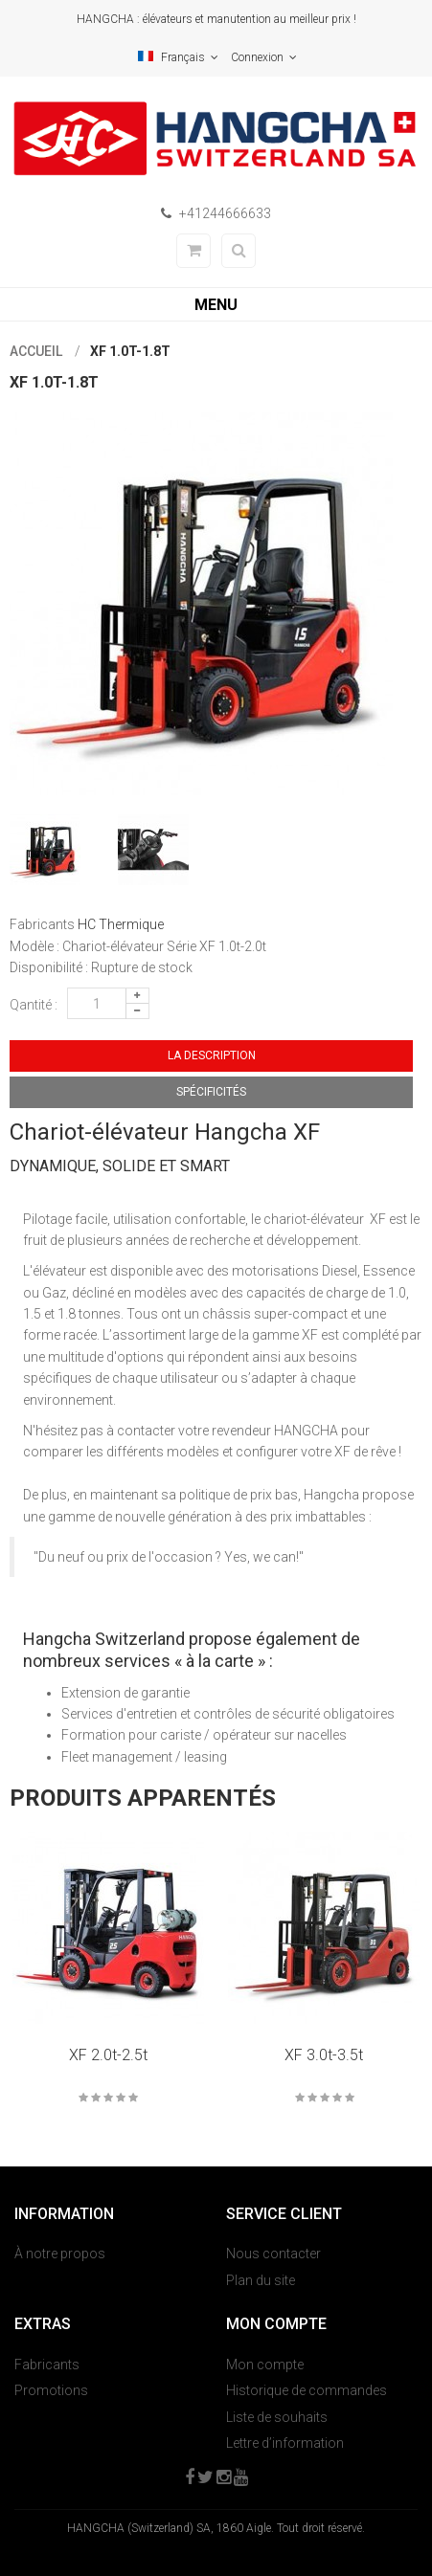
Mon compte (265, 2364)
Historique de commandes (306, 2390)
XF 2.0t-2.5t (108, 2055)
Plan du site (260, 2280)
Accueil (36, 351)
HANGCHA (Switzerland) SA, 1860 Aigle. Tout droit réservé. (216, 2528)
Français (178, 57)
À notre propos (59, 2253)
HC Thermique (121, 924)
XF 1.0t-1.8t (130, 351)
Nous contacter (273, 2253)
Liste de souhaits (277, 2417)
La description (212, 1055)
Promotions (51, 2390)
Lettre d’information (285, 2443)
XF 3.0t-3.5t (323, 2055)
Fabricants (47, 2364)
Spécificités (211, 1092)
